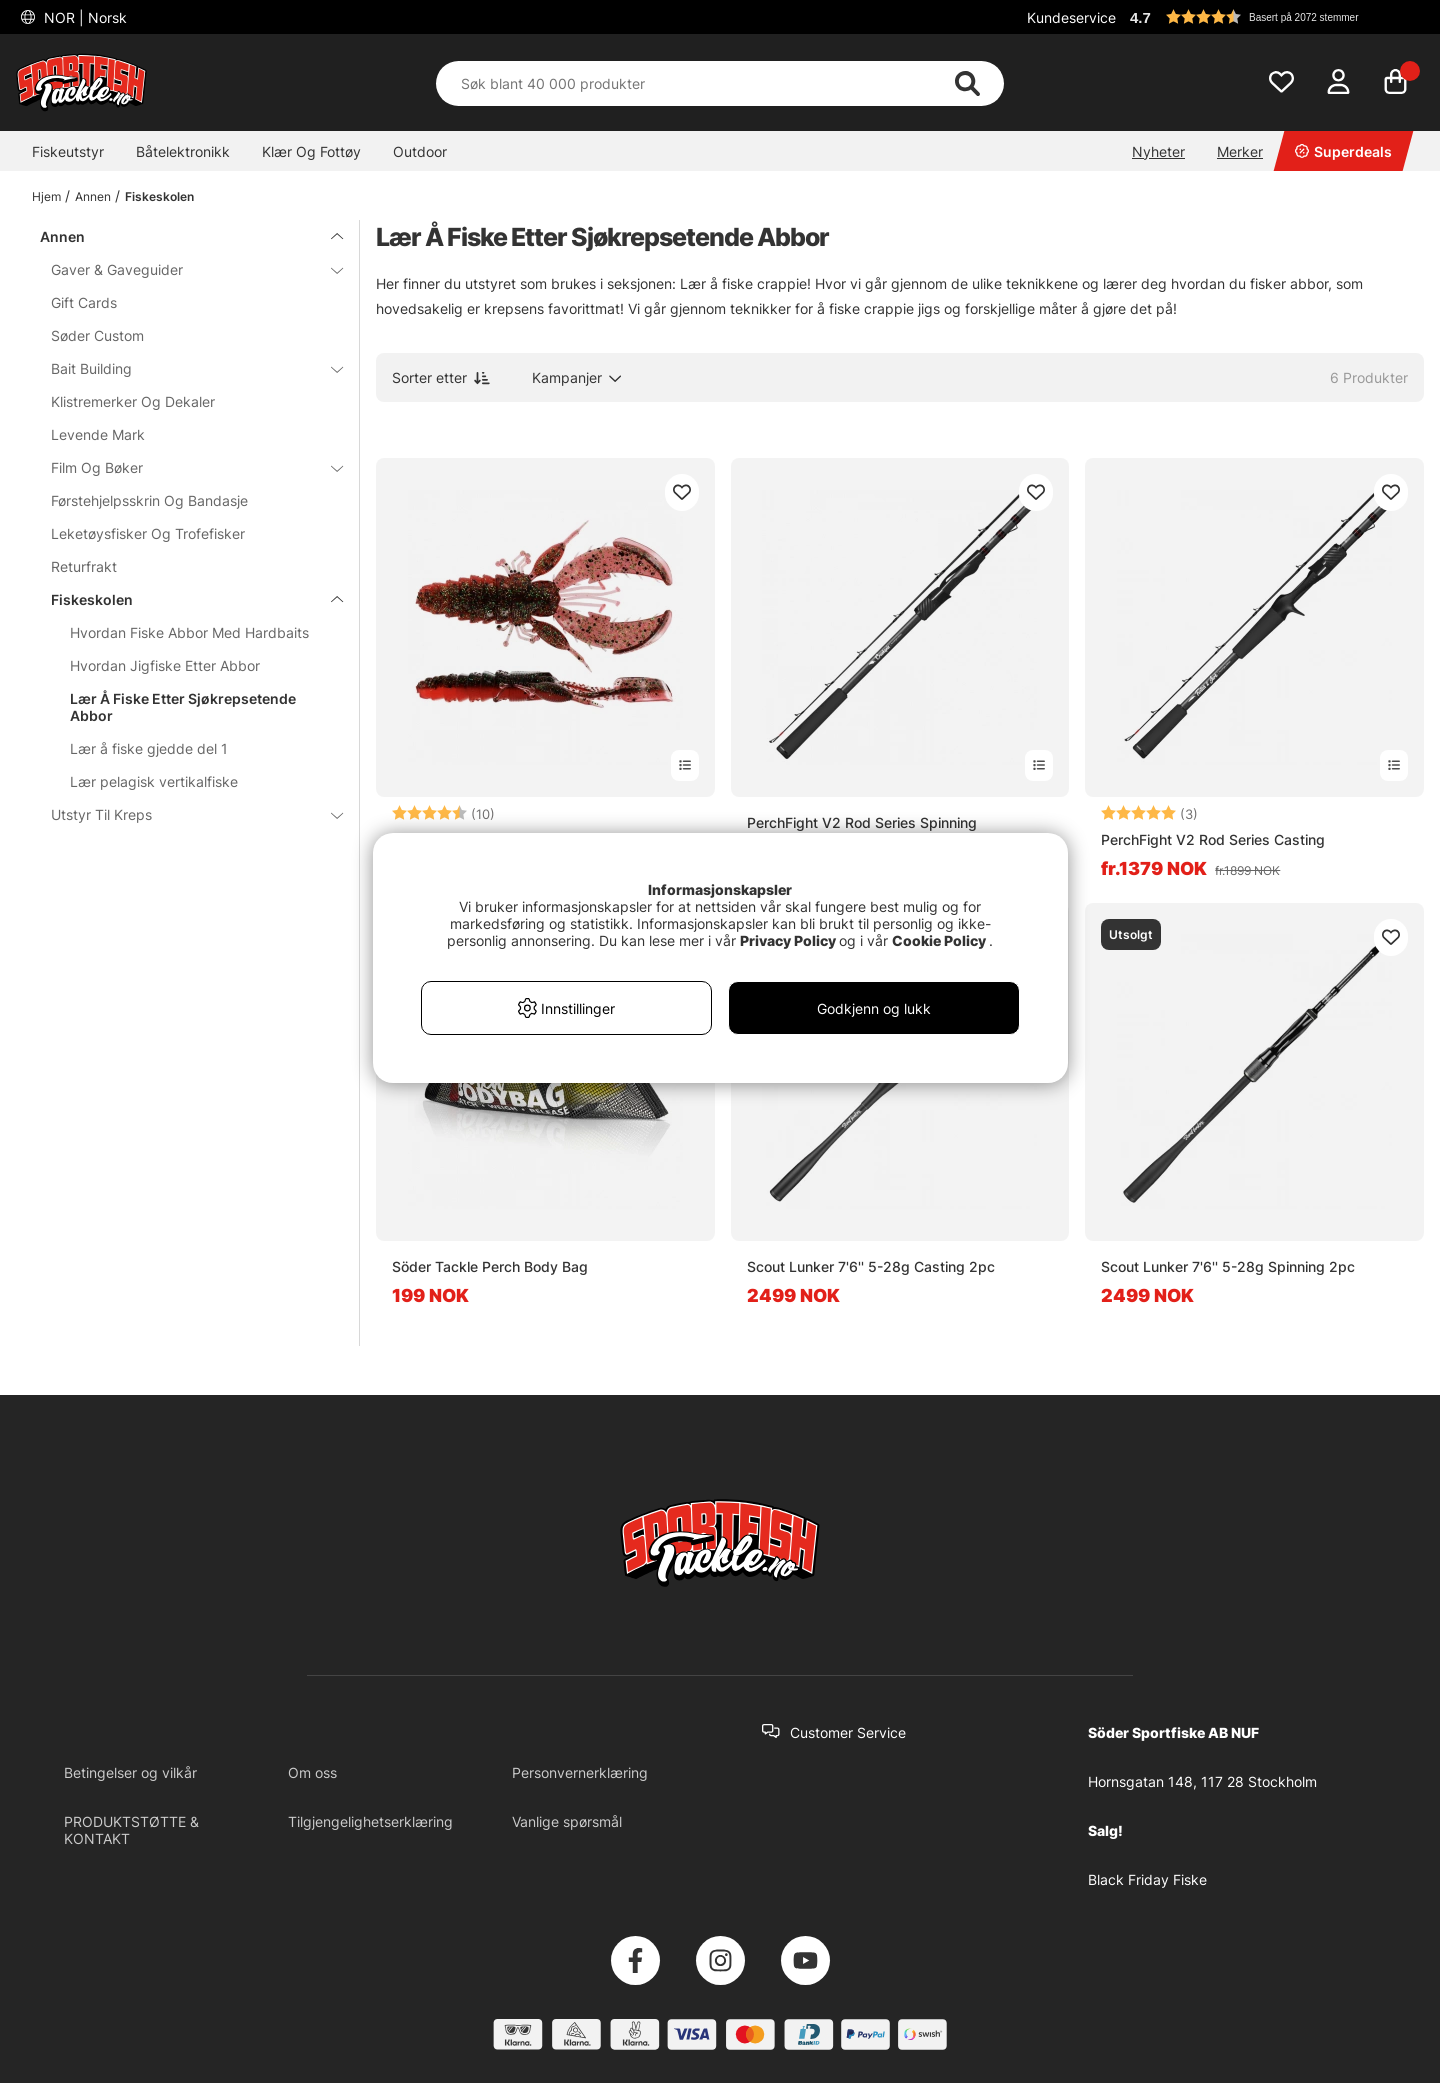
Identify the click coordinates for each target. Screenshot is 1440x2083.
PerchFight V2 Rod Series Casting (1213, 839)
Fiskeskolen (159, 196)
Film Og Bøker (185, 467)
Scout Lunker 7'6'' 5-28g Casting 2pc (871, 1266)
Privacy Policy (788, 940)
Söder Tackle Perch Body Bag (490, 1266)
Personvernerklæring (580, 1772)
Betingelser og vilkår (130, 1772)
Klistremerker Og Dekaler (133, 401)
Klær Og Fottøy (311, 151)
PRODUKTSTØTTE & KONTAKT (131, 1830)
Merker (1240, 151)
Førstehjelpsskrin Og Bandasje (149, 500)
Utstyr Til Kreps (185, 814)
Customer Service (848, 1732)
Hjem (46, 196)
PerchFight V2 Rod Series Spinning (862, 822)
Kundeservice (1071, 17)
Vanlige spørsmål (567, 1821)
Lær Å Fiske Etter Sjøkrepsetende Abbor (183, 707)
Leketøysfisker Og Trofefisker (148, 533)
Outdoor (420, 151)
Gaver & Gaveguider (185, 269)
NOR (83, 17)
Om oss (312, 1772)
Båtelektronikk (183, 151)
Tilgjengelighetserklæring (370, 1821)
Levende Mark (98, 434)
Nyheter (1158, 151)
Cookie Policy (939, 940)
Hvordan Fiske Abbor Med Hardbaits (189, 632)
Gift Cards (84, 302)
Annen (93, 196)
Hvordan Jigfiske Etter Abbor (165, 665)
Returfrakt (84, 566)
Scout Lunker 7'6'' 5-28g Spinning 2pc (1228, 1266)
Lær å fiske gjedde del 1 (149, 748)
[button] (1274, 17)
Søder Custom (97, 335)
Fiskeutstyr (68, 151)
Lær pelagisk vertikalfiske (154, 781)
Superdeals (1343, 151)
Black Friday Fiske (1147, 1879)
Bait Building (185, 368)
